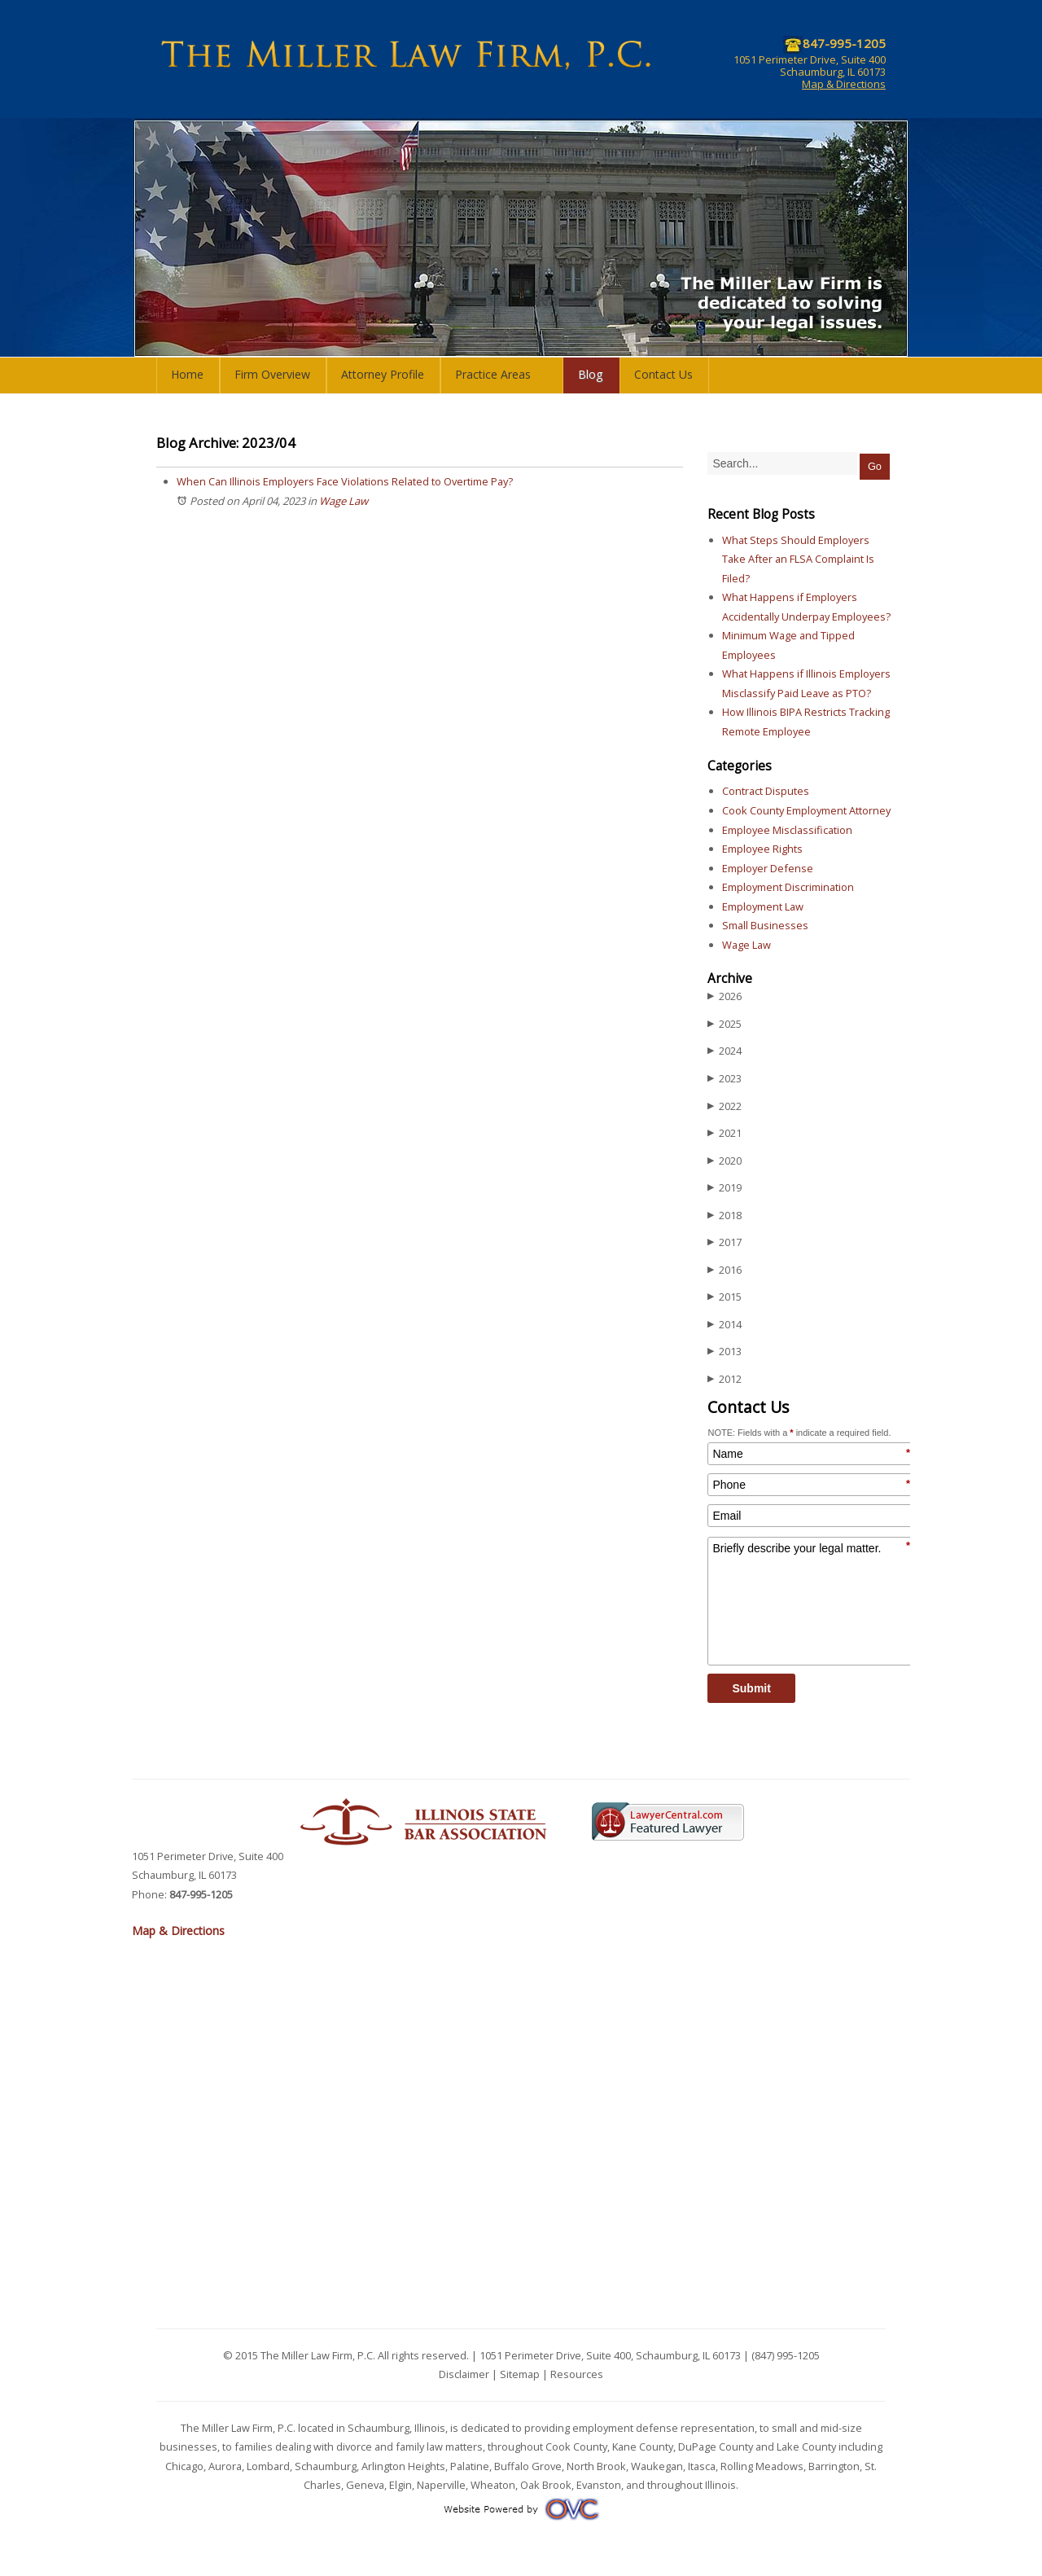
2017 (724, 1242)
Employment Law (762, 906)
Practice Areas (493, 374)
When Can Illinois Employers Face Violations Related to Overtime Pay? (345, 481)
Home (187, 374)
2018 (724, 1215)
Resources (576, 2374)
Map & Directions (844, 84)
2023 (724, 1078)
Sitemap (520, 2374)
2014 (724, 1324)
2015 (724, 1297)
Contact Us (663, 374)
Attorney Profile (382, 374)
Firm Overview (272, 374)
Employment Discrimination (788, 887)
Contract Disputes (765, 790)
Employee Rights (762, 848)
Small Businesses (765, 925)
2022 (724, 1106)
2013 (724, 1351)
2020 (724, 1161)
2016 (724, 1270)
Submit (751, 1688)
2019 (724, 1187)
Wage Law (343, 501)
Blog (590, 374)
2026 (724, 996)
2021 (724, 1133)
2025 (724, 1024)
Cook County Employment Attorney (806, 810)
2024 (724, 1051)
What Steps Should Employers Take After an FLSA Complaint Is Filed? (798, 559)
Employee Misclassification (787, 830)
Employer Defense (767, 868)
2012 (724, 1379)
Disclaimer (464, 2374)
